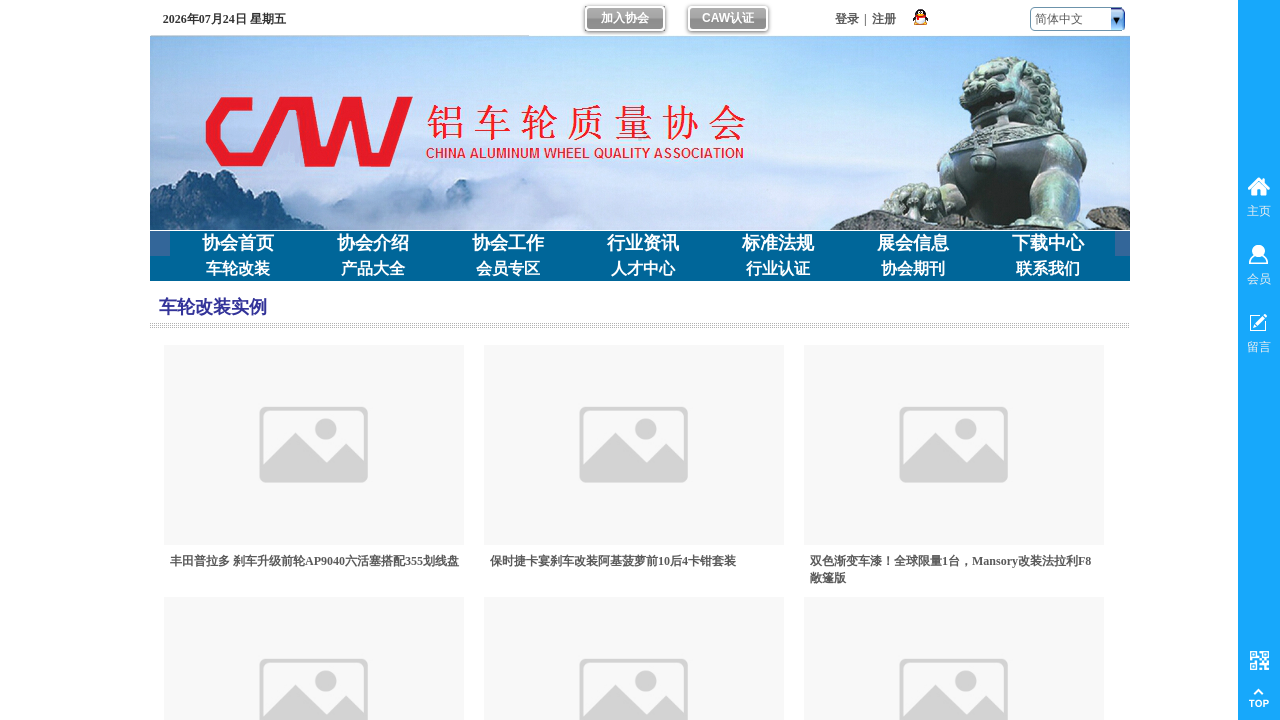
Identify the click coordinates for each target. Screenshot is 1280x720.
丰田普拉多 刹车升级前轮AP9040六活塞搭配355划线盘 (314, 561)
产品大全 (373, 268)
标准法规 (778, 243)
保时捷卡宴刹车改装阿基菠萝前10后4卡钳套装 (613, 561)
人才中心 (643, 268)
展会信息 (913, 243)
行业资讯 (643, 243)
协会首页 (238, 243)
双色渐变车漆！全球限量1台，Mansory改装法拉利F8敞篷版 (950, 569)
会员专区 (508, 268)
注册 (884, 19)
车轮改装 (238, 268)
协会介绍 (373, 243)
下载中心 (1048, 243)
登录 (847, 19)
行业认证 (778, 268)
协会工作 (508, 243)
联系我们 (1048, 268)
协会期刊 (913, 268)
